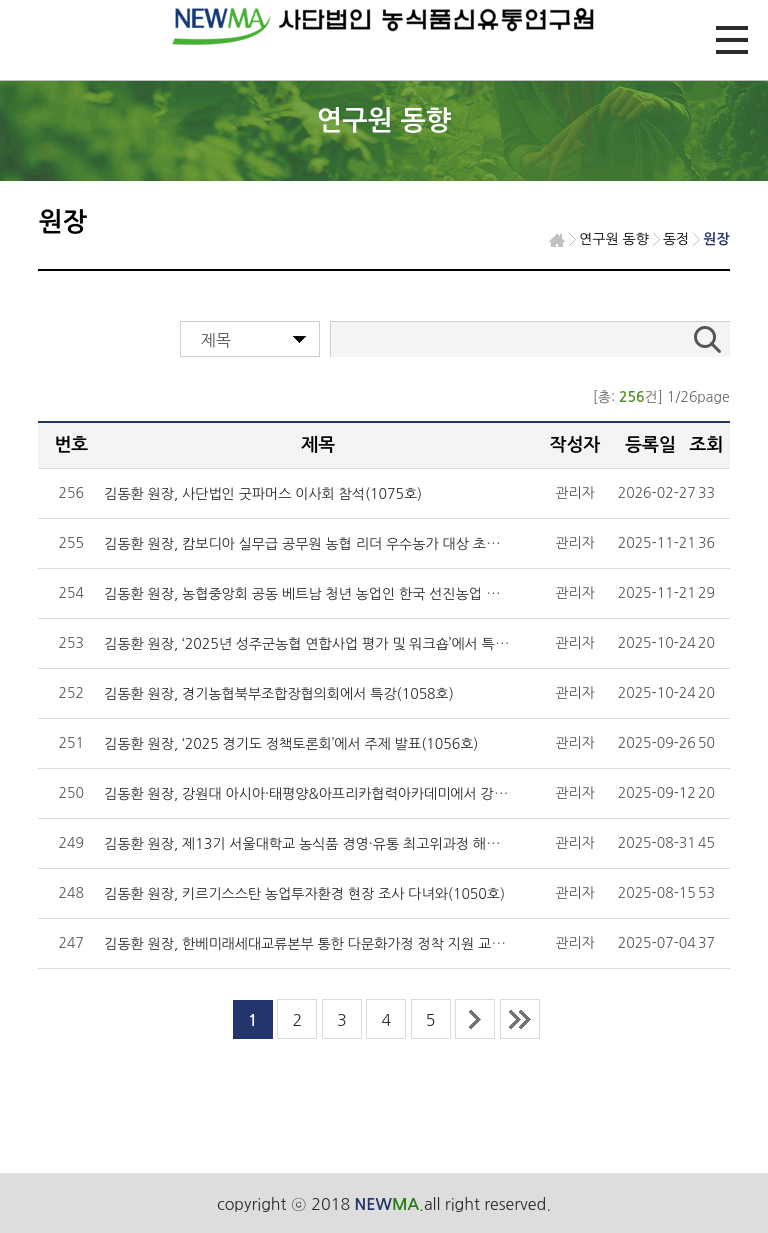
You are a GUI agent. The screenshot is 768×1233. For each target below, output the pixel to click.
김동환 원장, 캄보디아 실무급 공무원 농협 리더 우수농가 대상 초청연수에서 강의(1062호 (369, 544)
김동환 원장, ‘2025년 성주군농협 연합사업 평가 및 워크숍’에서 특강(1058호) (334, 644)
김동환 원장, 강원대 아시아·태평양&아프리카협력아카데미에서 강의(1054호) (334, 794)
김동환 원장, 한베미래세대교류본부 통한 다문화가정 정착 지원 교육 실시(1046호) (348, 944)
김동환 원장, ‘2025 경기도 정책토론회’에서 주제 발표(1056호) (291, 744)
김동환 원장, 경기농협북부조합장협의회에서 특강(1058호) (279, 694)
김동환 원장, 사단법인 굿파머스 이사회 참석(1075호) (263, 494)
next (475, 1019)
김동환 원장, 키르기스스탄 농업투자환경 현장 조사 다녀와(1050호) (304, 894)
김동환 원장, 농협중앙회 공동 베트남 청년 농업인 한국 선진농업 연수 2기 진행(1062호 (362, 594)
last (520, 1019)
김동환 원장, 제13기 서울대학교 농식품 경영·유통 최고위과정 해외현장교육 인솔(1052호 (369, 844)
